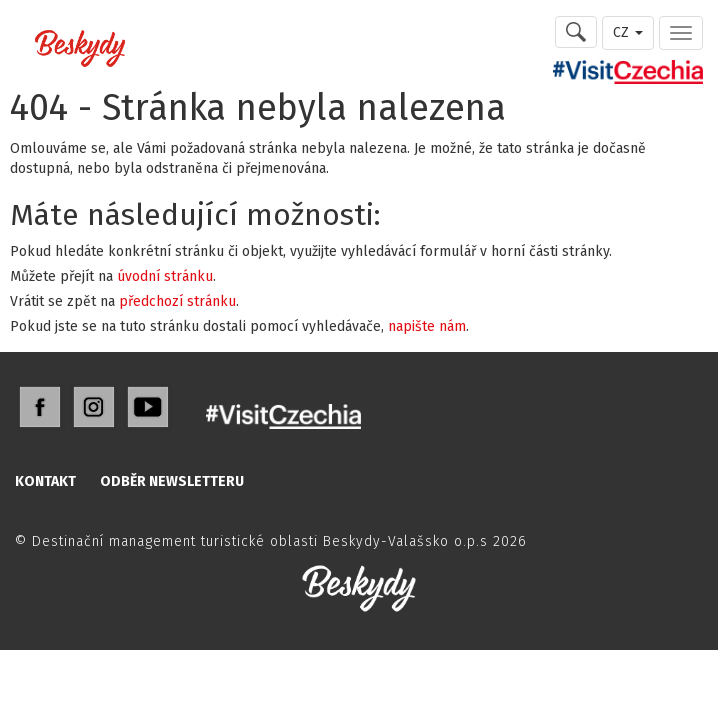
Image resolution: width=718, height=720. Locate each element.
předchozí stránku (177, 301)
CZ (628, 32)
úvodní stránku (165, 276)
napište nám (427, 326)
